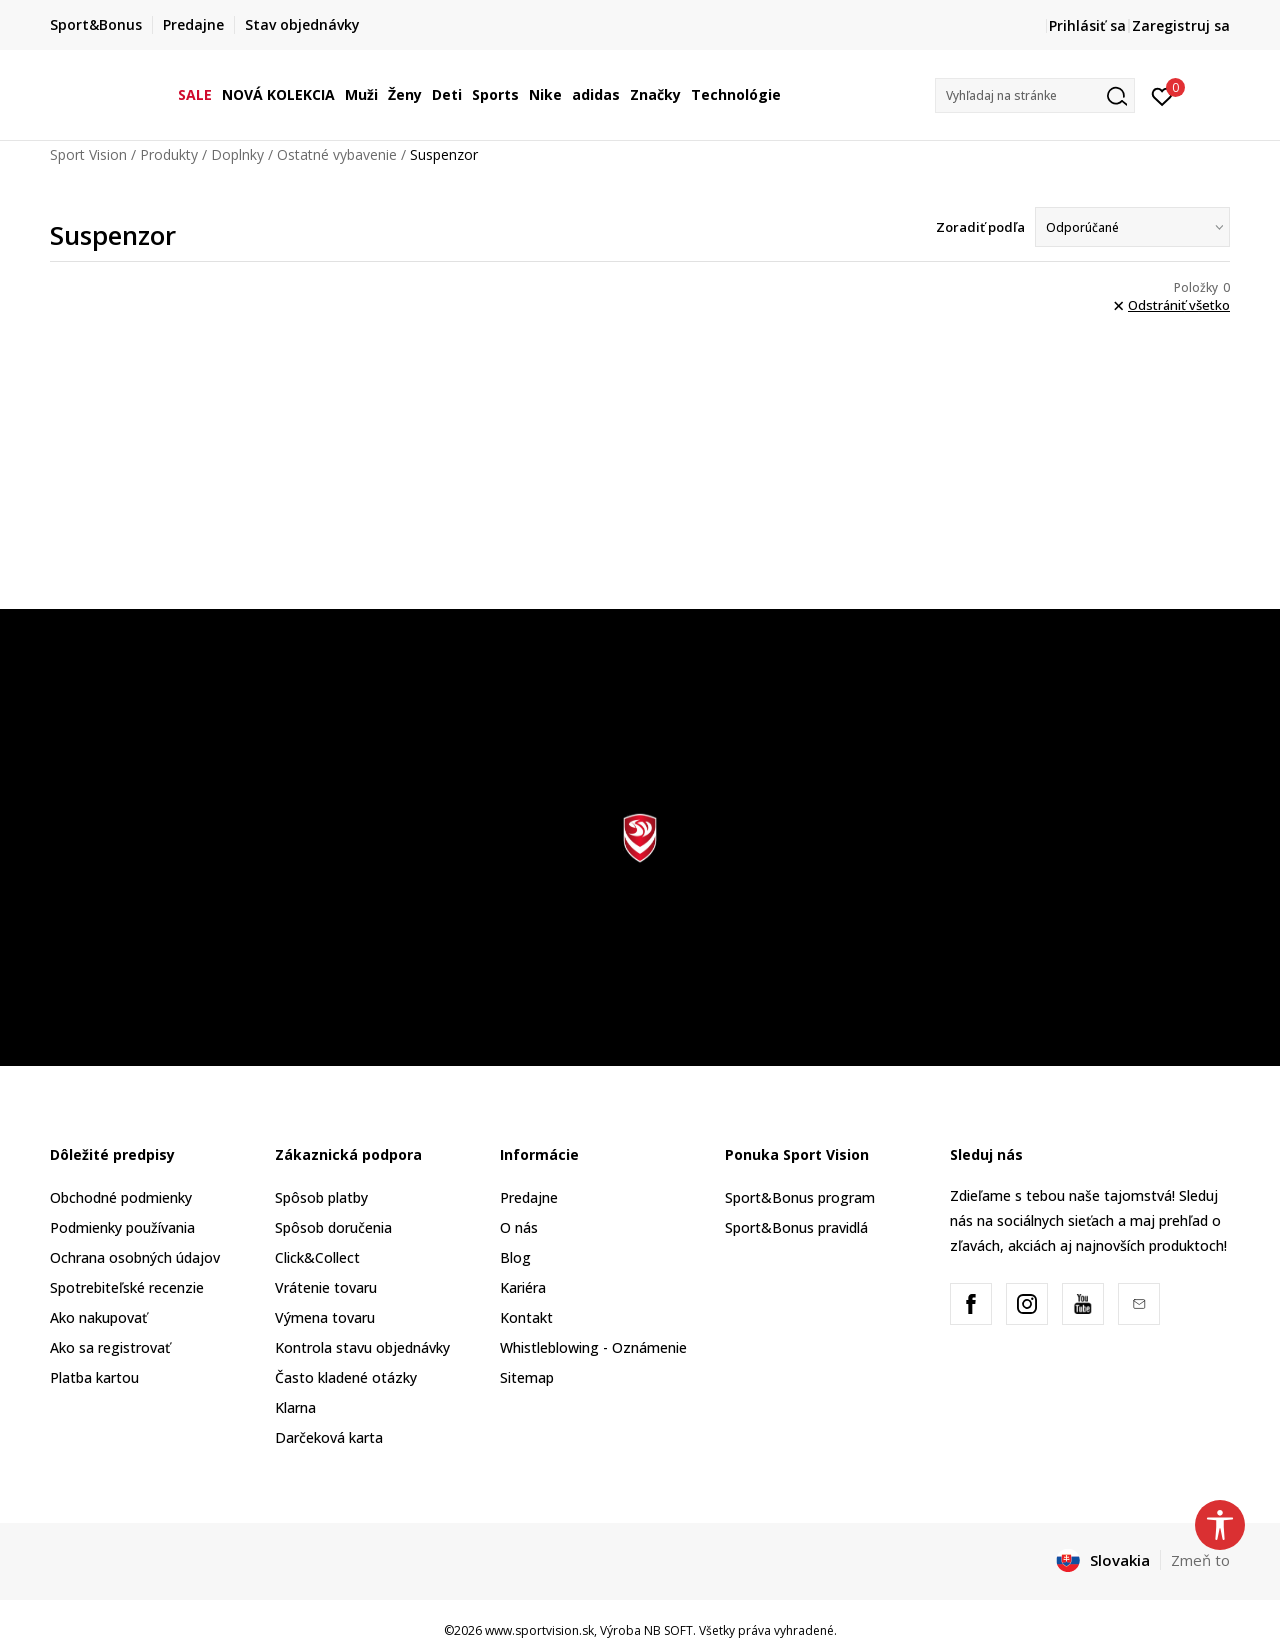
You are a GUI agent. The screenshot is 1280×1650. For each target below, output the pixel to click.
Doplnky (237, 154)
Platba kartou (94, 1377)
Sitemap (527, 1377)
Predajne (529, 1197)
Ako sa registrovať (110, 1347)
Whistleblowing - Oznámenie (593, 1347)
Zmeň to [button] (1200, 1560)
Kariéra (523, 1287)
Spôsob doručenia (333, 1227)
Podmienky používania (122, 1227)
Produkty (169, 154)
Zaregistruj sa (1181, 25)
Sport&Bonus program (800, 1197)
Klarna (295, 1407)
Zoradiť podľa (980, 227)
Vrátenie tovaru (326, 1287)
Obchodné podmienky (121, 1197)
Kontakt (526, 1317)
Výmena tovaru (325, 1317)
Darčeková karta (329, 1437)
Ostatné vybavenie (337, 154)
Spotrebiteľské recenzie (127, 1287)
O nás (519, 1227)
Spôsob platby (321, 1197)
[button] (1035, 95)
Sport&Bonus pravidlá (796, 1227)
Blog (515, 1257)
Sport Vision (88, 154)
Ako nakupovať (98, 1317)
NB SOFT (668, 1630)
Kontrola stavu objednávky (362, 1347)
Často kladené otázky (346, 1377)
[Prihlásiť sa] (1162, 95)
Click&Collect (317, 1257)
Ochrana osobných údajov (135, 1257)
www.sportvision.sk (539, 1630)
